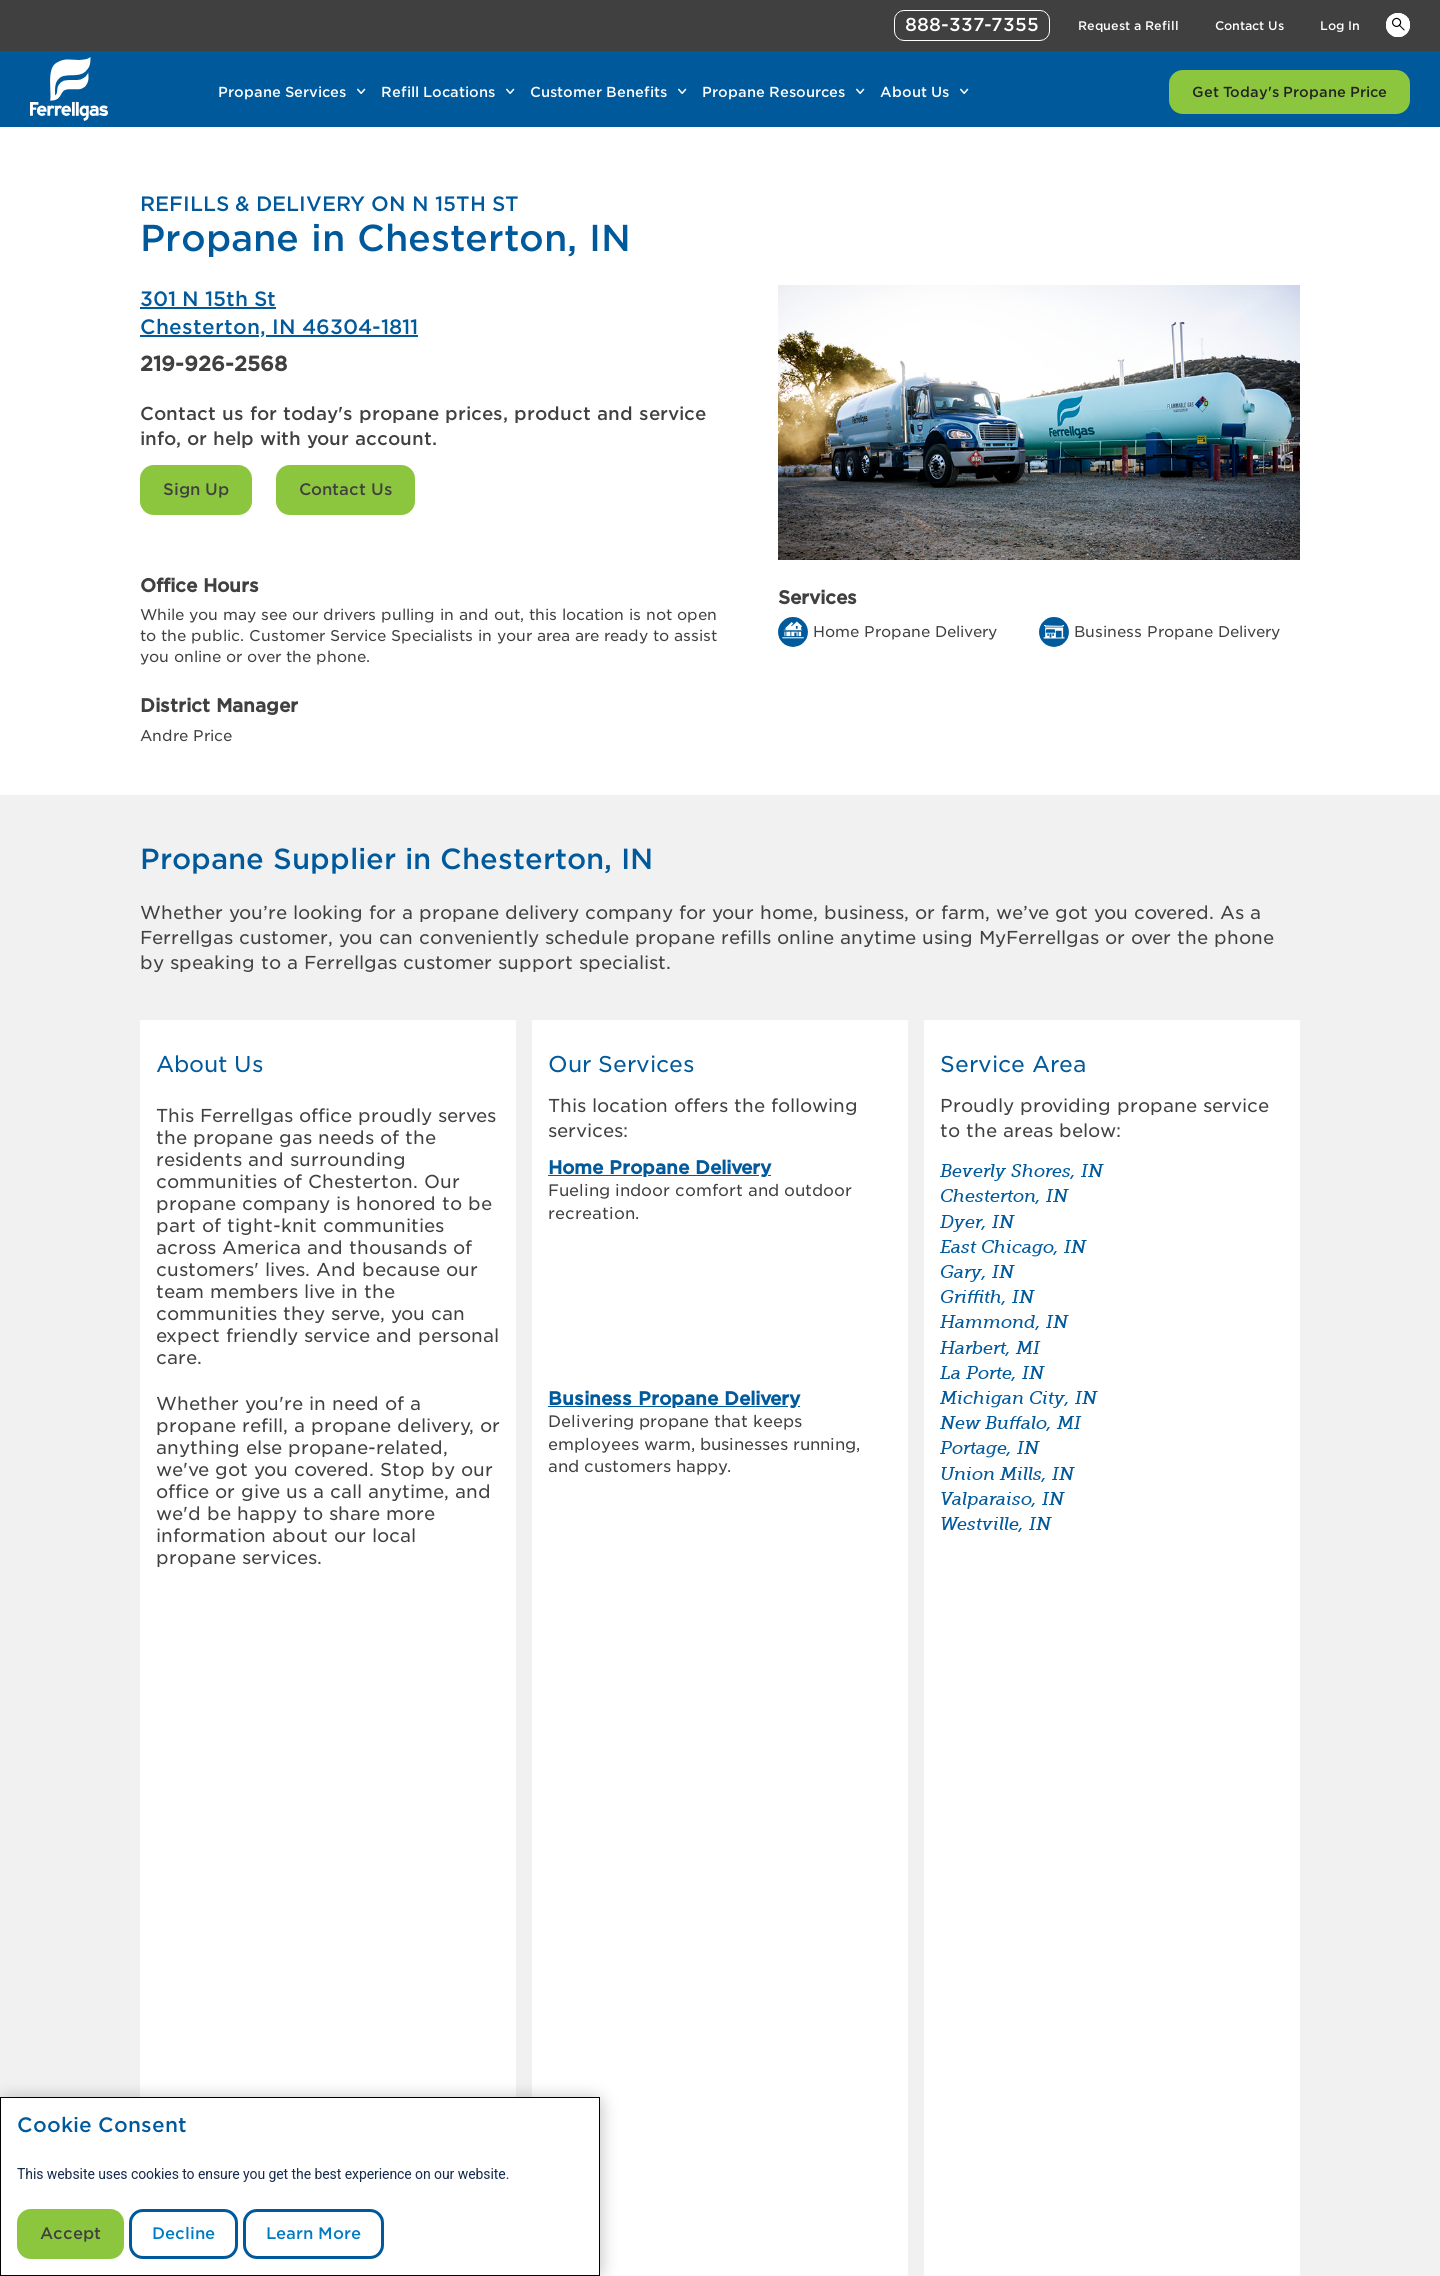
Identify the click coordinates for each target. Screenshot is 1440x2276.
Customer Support (700, 2052)
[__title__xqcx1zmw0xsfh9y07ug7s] (69, 89)
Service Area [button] (1013, 1064)
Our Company (463, 2028)
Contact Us (345, 489)
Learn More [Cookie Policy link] (313, 2233)
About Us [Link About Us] (914, 92)
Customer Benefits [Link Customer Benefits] (598, 92)
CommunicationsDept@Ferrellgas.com (604, 2254)
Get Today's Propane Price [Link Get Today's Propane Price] (1289, 92)
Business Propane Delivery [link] (674, 1249)
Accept (70, 2233)
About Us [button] (210, 1064)
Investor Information (487, 2052)
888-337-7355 (1030, 2254)
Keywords (1398, 24)
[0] (218, 1991)
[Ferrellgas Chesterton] (430, 313)
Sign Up (196, 489)
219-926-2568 (213, 364)
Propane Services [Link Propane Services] (282, 92)
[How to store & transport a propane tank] (978, 1855)
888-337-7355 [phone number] (972, 24)
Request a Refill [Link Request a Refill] (1128, 25)
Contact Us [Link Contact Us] (1249, 25)
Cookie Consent (102, 2125)
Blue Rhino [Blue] (1270, 2211)
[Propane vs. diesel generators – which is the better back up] (978, 1805)
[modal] (300, 2186)
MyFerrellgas (680, 2028)
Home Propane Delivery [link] (659, 1167)
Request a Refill (690, 2076)
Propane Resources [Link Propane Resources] (773, 92)
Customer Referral (480, 2076)
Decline (183, 2233)
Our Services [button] (621, 1064)
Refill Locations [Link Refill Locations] (438, 92)
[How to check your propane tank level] (978, 1755)
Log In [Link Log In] (1340, 25)
